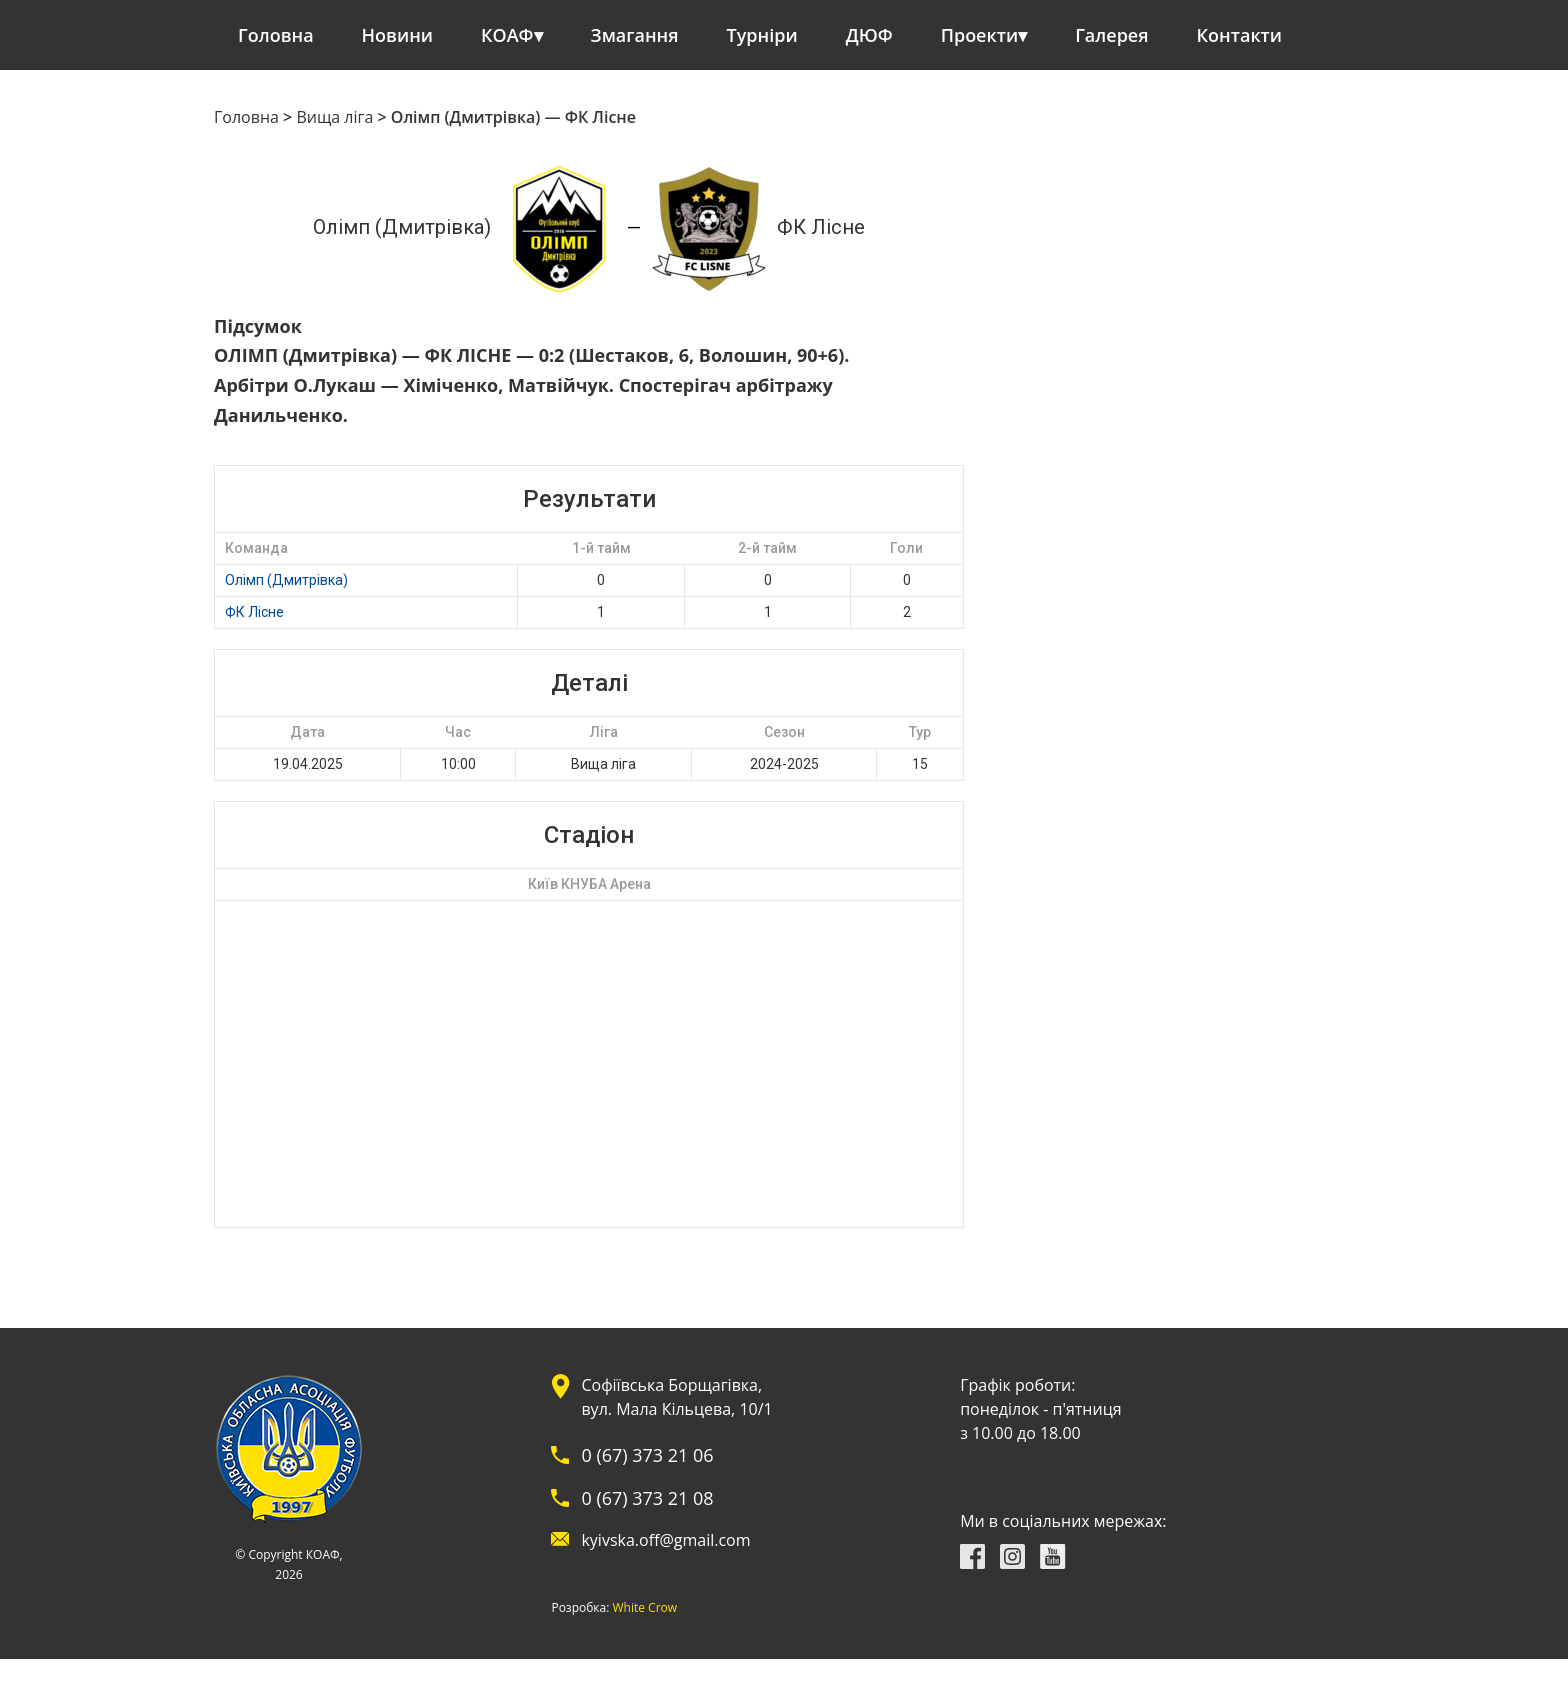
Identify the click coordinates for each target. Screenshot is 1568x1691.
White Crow (645, 1608)
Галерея (1111, 35)
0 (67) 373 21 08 (647, 1498)
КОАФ (507, 35)
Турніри (762, 35)
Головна (276, 35)
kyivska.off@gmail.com (665, 1540)
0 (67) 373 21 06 (647, 1455)
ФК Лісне (254, 612)
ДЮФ (869, 35)
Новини (397, 35)
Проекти (979, 35)
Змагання (635, 35)
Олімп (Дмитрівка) (286, 580)
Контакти (1240, 35)
